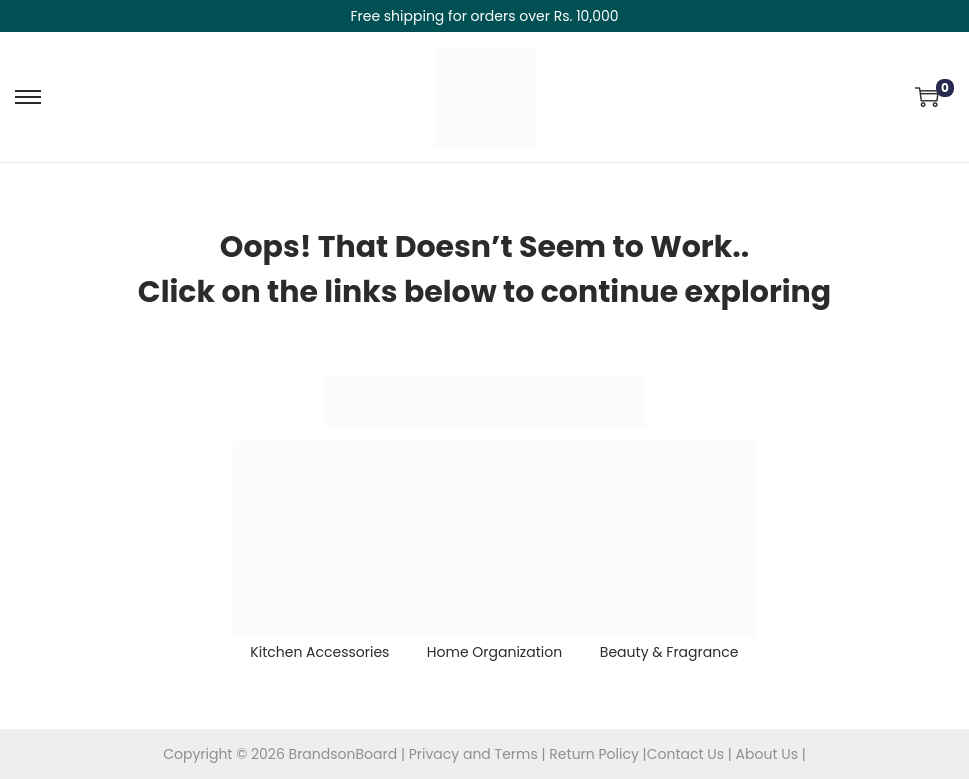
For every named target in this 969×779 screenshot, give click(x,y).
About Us (769, 754)
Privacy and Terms (473, 754)
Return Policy (595, 754)
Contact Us (687, 754)
